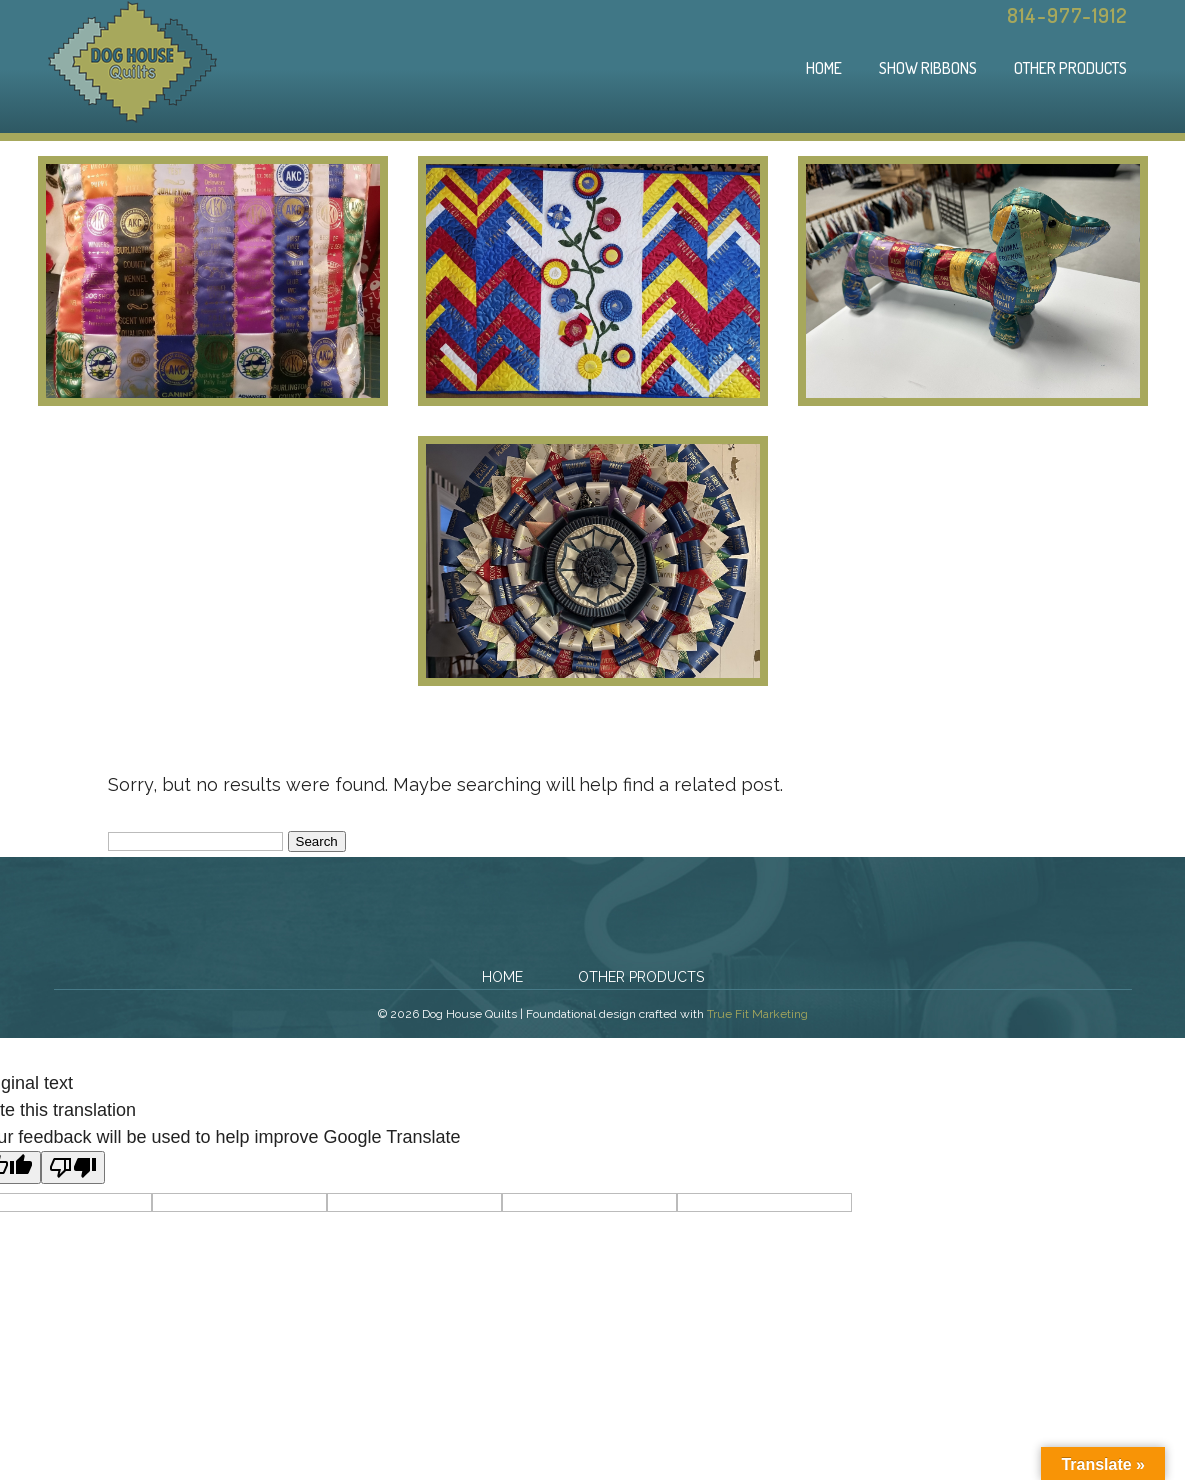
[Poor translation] (73, 1167)
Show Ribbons (928, 68)
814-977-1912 (1067, 15)
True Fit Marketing (757, 1014)
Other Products (1070, 68)
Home (824, 68)
